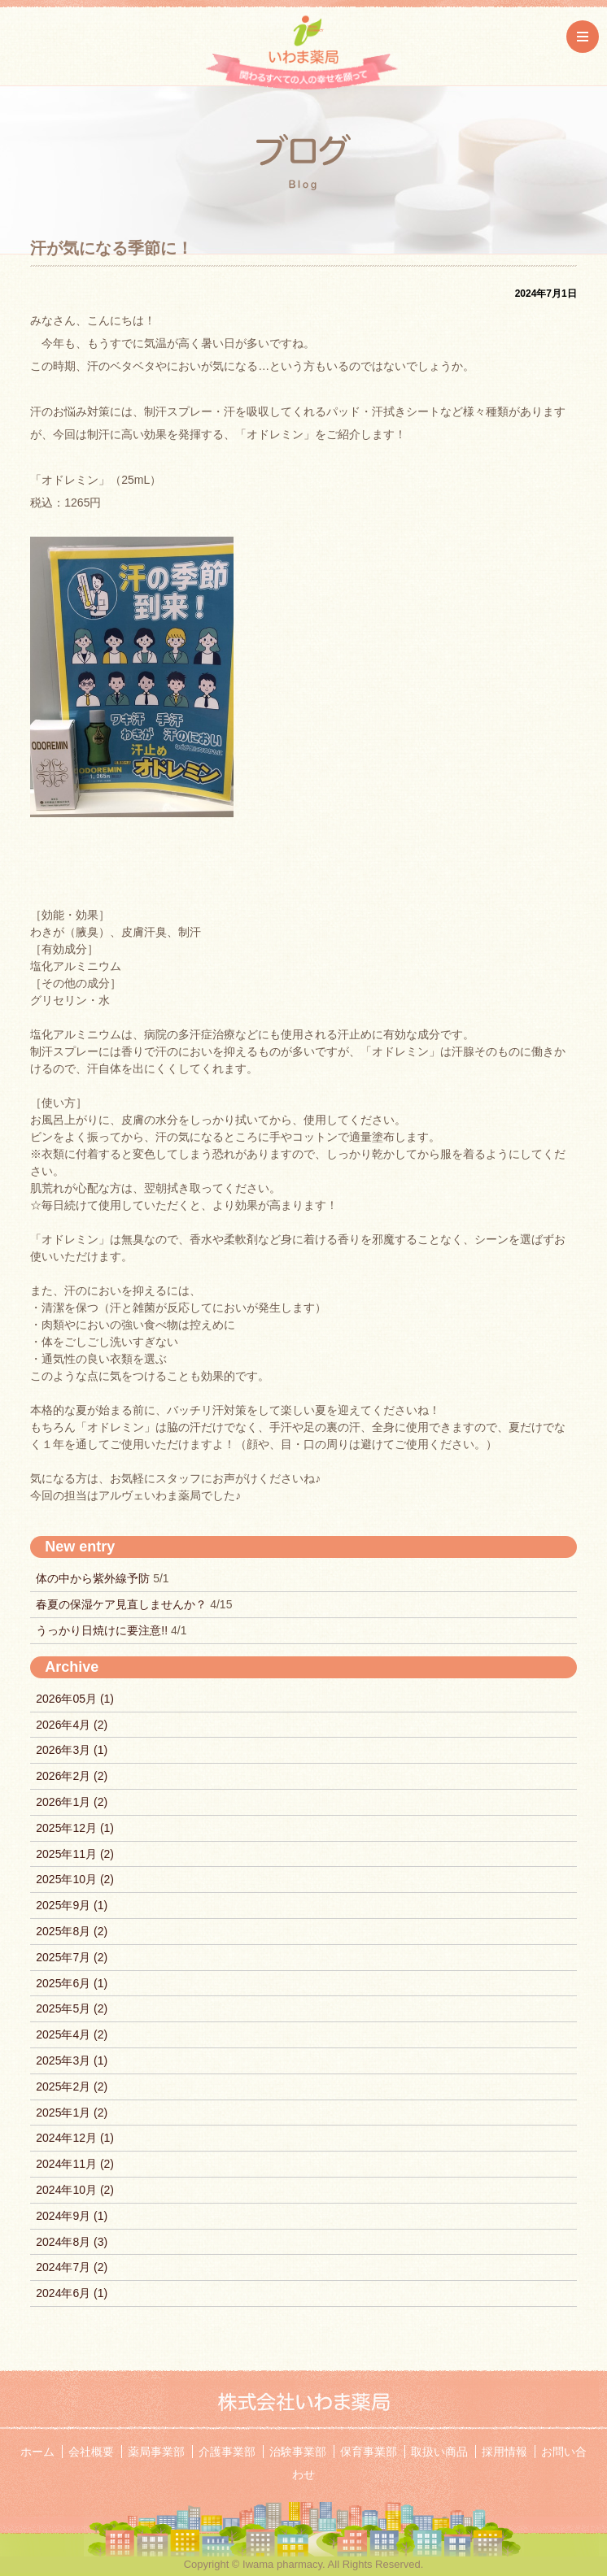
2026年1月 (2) (71, 1801)
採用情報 (504, 2451)
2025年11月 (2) (75, 1853)
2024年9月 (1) (71, 2215)
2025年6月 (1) (71, 1983)
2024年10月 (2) (75, 2189)
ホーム (37, 2451)
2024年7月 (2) (71, 2267)
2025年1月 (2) (71, 2112)
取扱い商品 (439, 2451)
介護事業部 (227, 2451)
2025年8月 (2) (71, 1931)
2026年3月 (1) (71, 1749)
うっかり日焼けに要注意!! (103, 1630)
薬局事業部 (156, 2451)
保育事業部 (368, 2451)
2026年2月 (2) (71, 1775)
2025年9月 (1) (71, 1905)
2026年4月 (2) (71, 1724)
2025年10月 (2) (75, 1879)
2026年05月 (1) (75, 1698)
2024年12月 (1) (75, 2137)
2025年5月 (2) (71, 2008)
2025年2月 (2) (71, 2086)
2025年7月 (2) (71, 1957)
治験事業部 (297, 2451)
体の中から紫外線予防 (94, 1578)
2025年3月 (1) (71, 2060)
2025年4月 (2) (71, 2034)
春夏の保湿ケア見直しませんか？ (123, 1604)
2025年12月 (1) (75, 1827)
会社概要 (91, 2451)
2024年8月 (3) (71, 2241)
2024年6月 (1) (71, 2293)
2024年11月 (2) (75, 2163)
